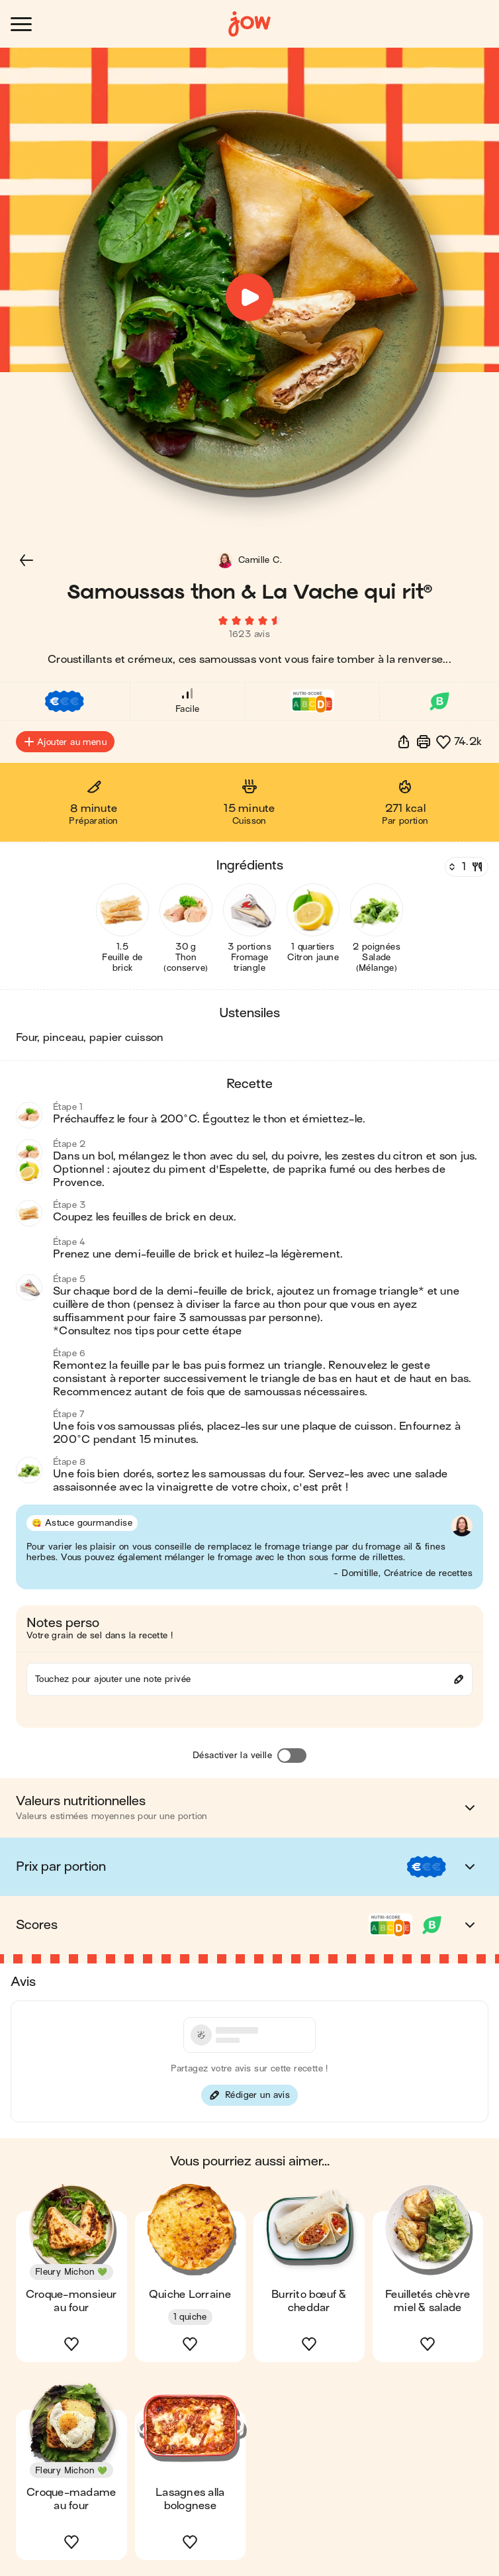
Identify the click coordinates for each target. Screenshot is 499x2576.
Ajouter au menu (65, 741)
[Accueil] (249, 24)
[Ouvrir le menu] (21, 24)
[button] (26, 560)
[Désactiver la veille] (291, 1755)
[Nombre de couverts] (465, 867)
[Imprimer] (423, 741)
